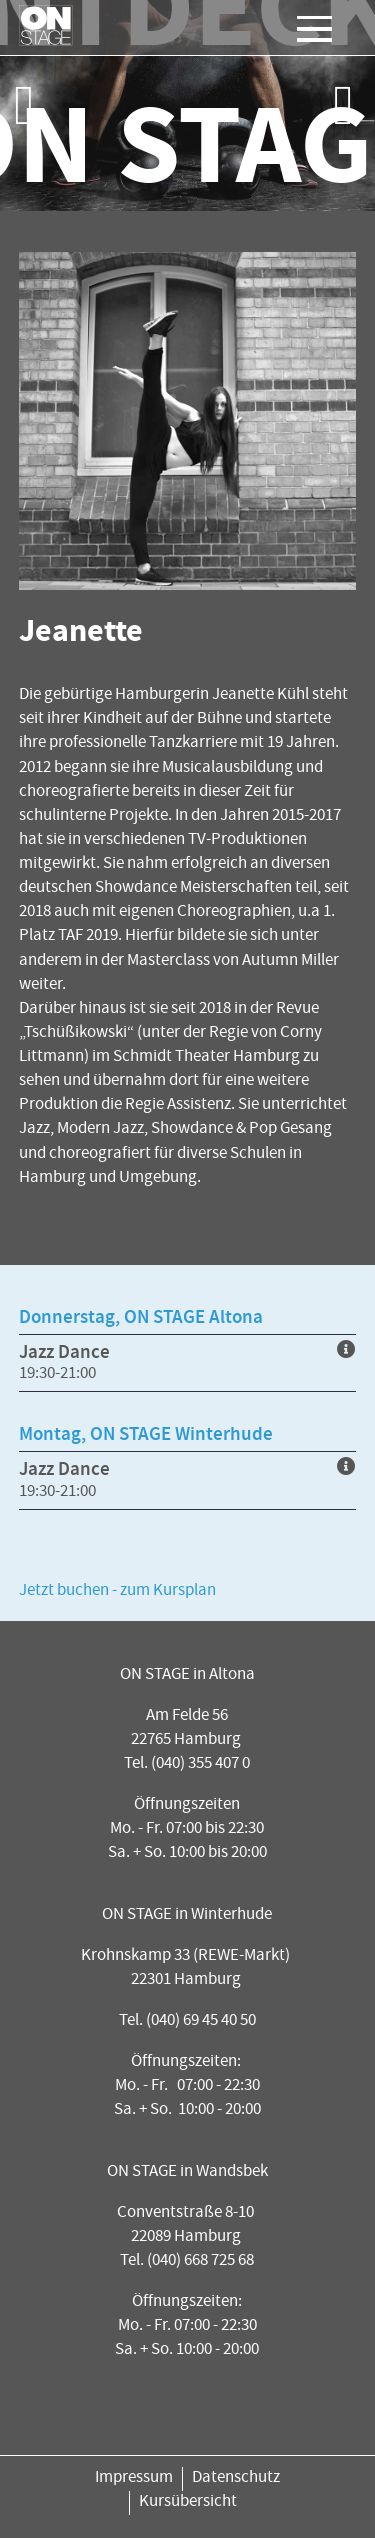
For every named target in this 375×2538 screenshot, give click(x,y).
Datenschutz (236, 2478)
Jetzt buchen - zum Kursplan (117, 1591)
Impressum (134, 2478)
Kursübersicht (188, 2502)
